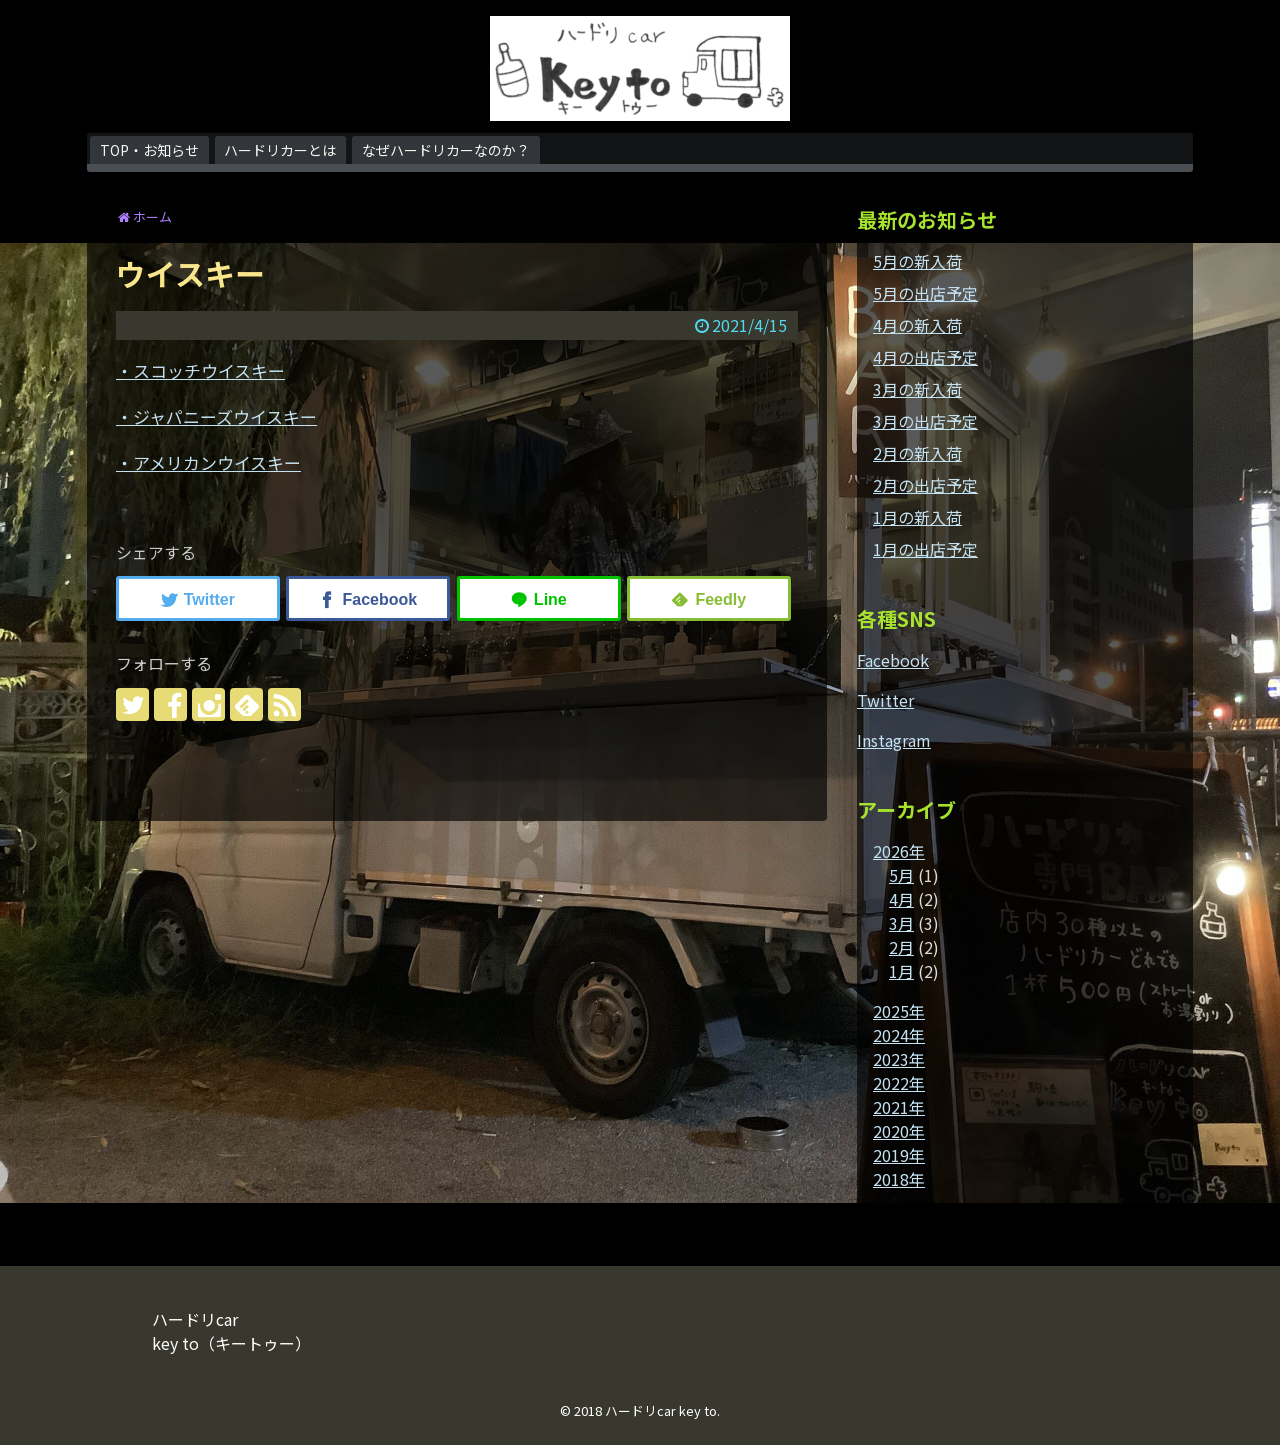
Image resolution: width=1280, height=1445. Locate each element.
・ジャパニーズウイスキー (216, 416)
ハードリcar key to (661, 1410)
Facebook (893, 660)
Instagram (894, 740)
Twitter (885, 700)
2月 (901, 947)
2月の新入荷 (917, 453)
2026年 (899, 851)
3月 (901, 923)
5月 (901, 875)
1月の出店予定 (925, 549)
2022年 (899, 1083)
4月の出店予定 (925, 357)
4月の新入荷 (917, 325)
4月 (901, 899)
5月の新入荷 (917, 261)
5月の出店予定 (925, 293)
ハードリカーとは (280, 150)
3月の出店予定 (925, 421)
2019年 (899, 1155)
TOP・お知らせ (149, 150)
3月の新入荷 (917, 389)
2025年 (899, 1011)
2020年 (899, 1131)
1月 (901, 971)
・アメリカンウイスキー (208, 462)
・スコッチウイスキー (200, 370)
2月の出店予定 (925, 485)
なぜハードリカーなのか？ (446, 150)
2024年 (899, 1035)
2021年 (899, 1107)
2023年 (899, 1059)
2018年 (899, 1179)
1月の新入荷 (917, 517)
